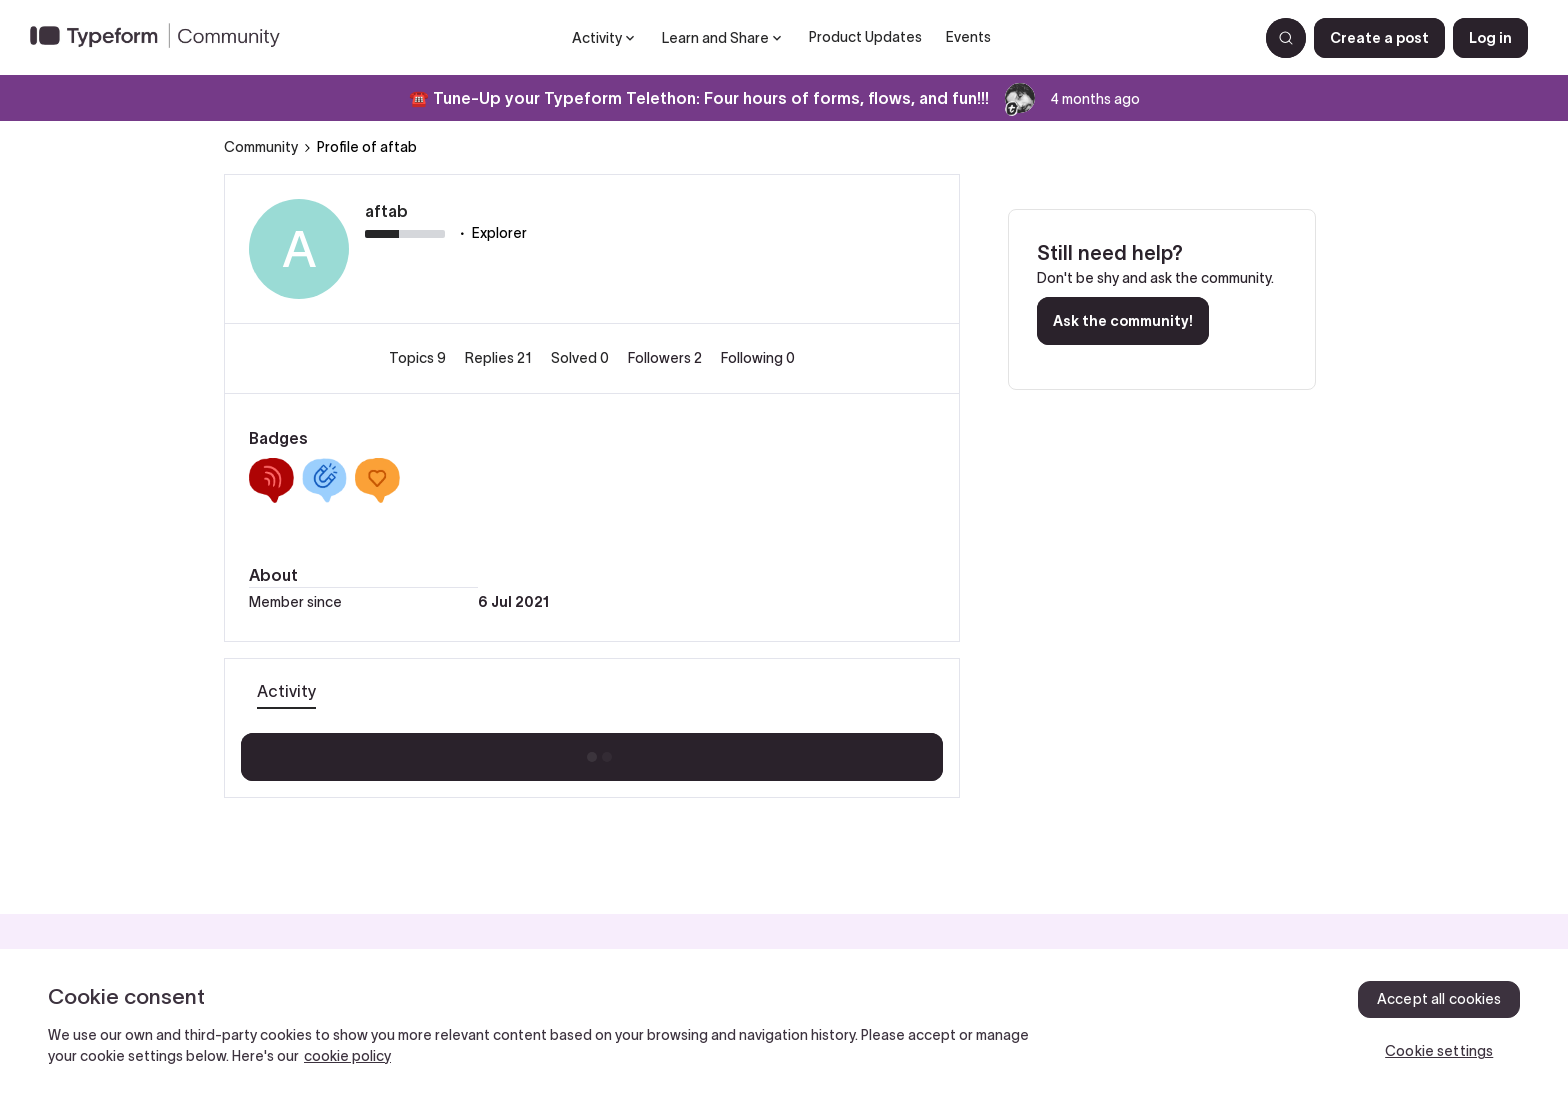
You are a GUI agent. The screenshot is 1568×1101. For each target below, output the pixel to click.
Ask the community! (1123, 321)
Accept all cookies (1439, 999)
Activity (286, 691)
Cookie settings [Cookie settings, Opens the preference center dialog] (1439, 1051)
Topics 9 (419, 358)
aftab (386, 211)
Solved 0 (581, 358)
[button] (1379, 38)
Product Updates (865, 37)
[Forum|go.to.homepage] (163, 38)
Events (968, 37)
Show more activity (592, 751)
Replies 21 (500, 358)
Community (261, 147)
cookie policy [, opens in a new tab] (347, 1056)
